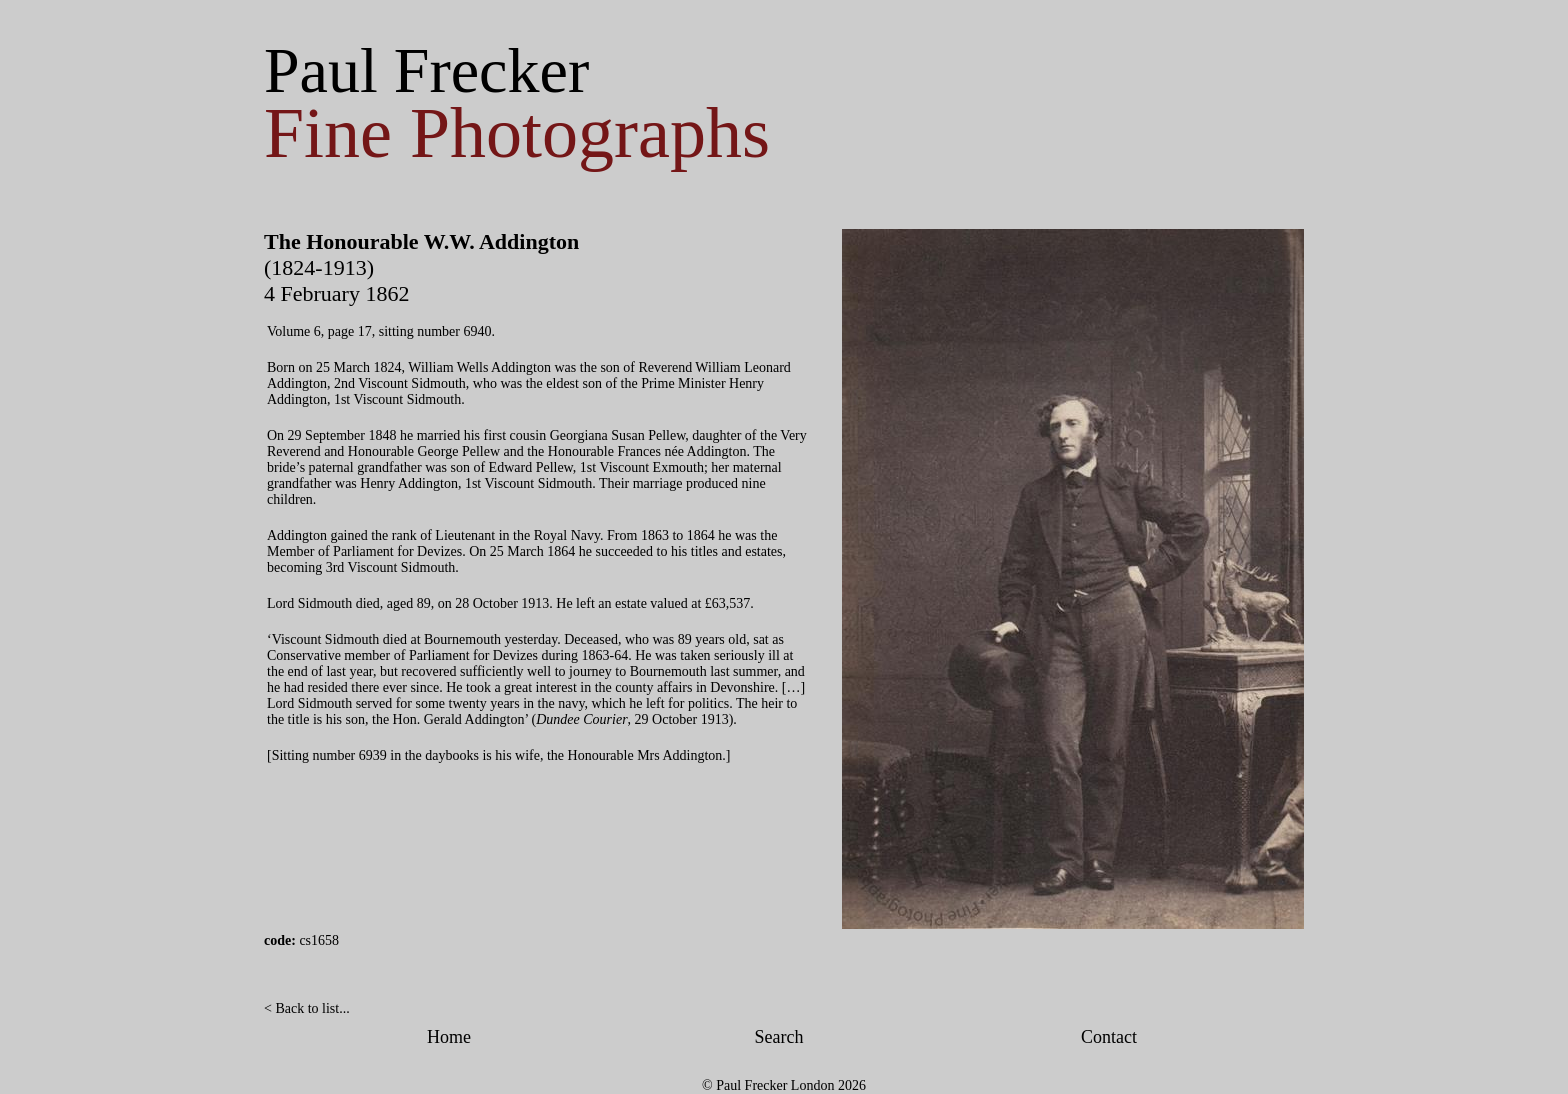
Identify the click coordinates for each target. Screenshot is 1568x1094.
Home (449, 1037)
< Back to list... (307, 1008)
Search (779, 1037)
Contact (1109, 1037)
